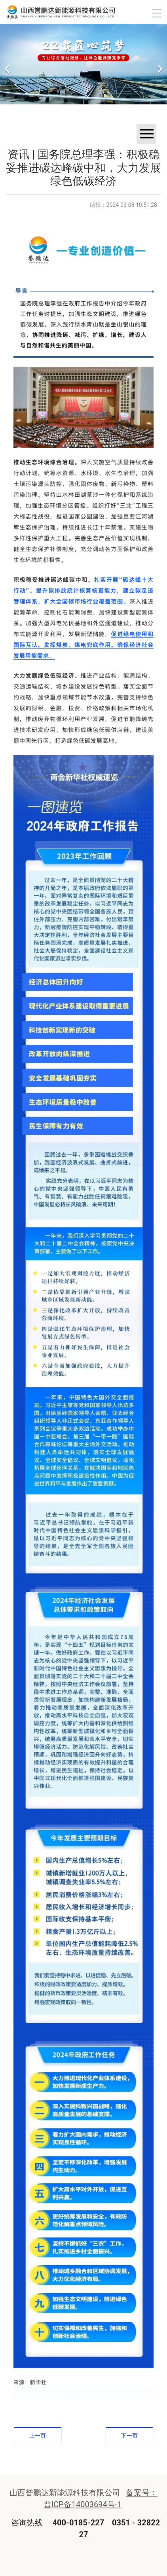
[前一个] (8, 64)
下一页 (129, 2435)
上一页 (37, 2435)
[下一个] (159, 64)
